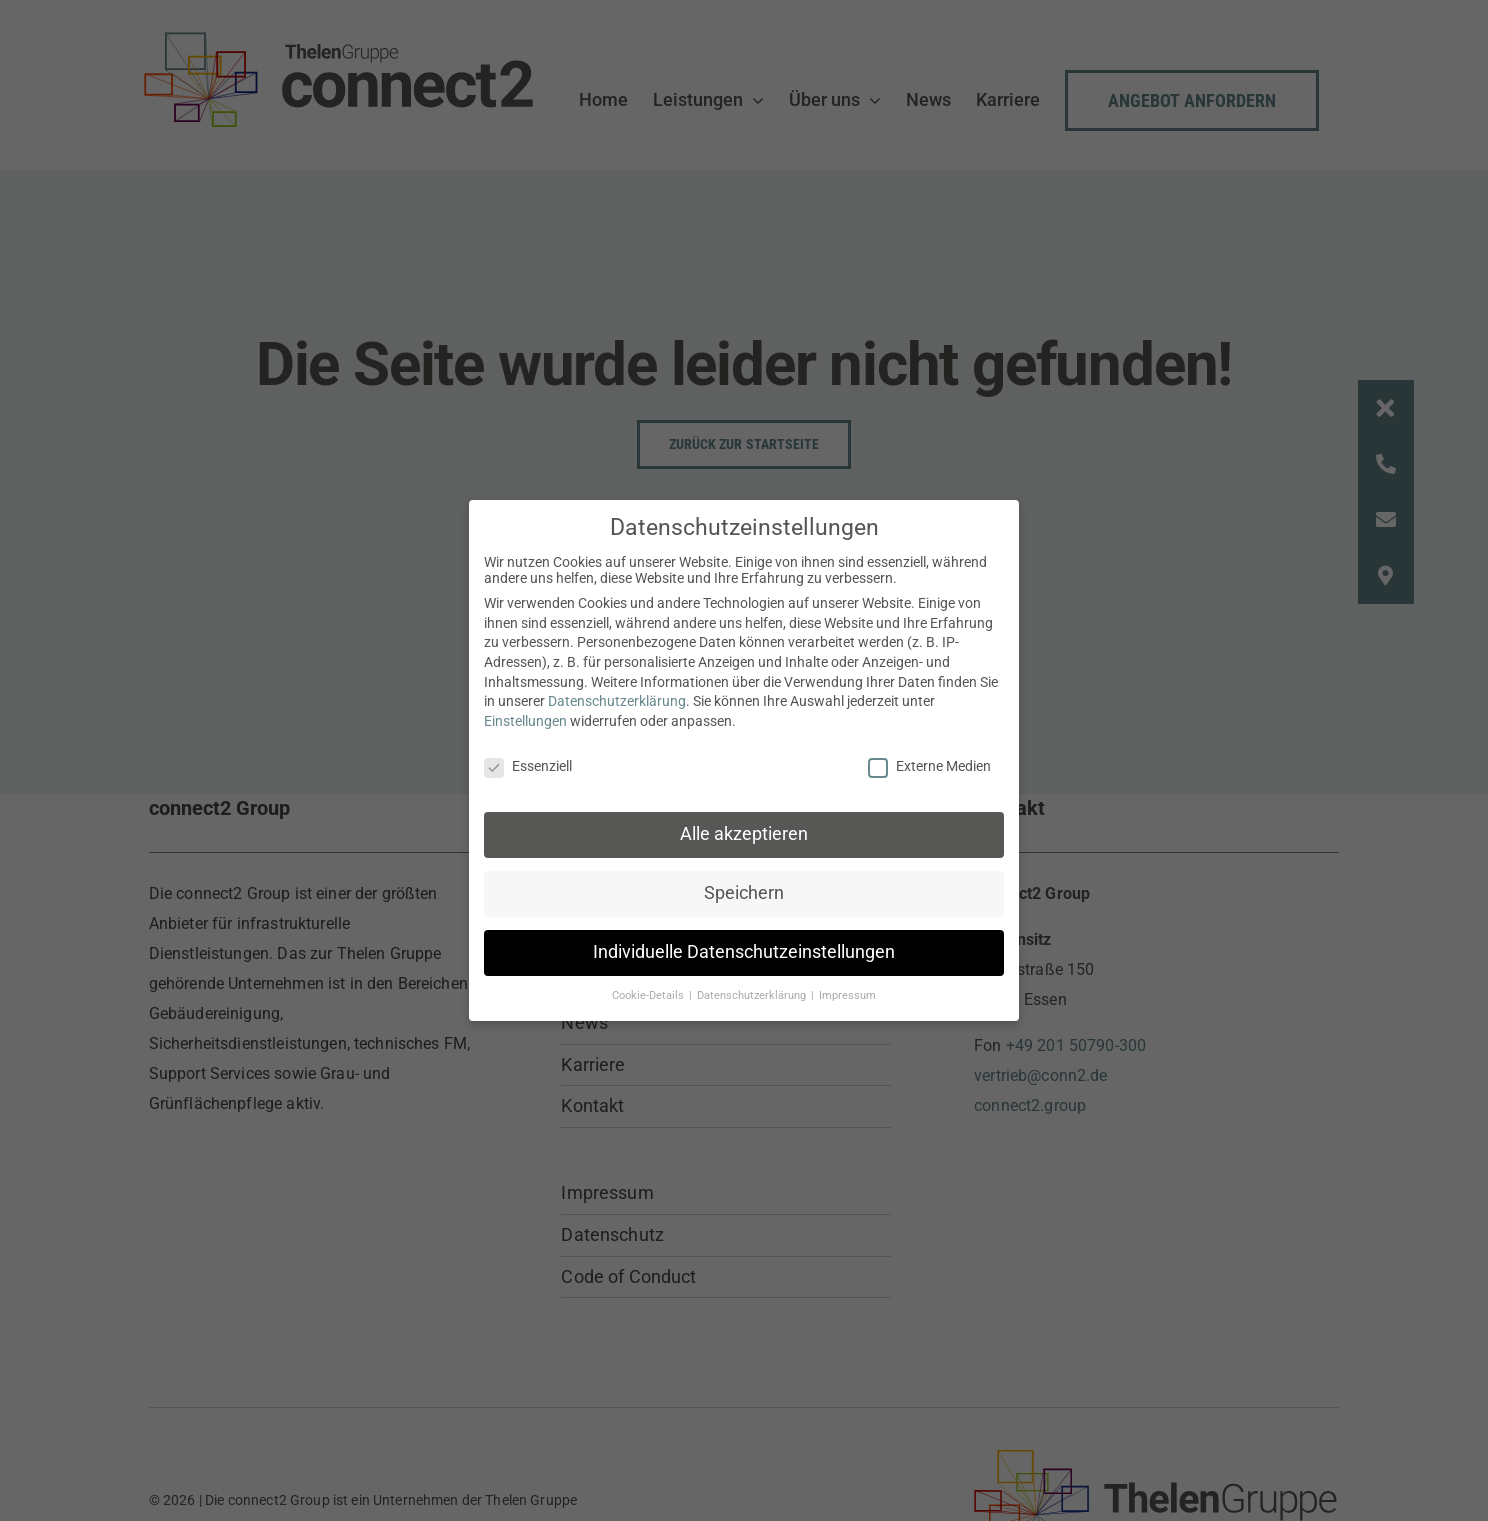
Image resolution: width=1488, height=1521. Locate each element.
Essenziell (528, 765)
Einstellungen (525, 721)
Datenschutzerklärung (617, 701)
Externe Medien (929, 765)
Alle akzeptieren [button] (744, 834)
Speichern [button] (744, 893)
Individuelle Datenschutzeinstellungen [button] (744, 952)
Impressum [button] (847, 995)
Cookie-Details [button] (649, 995)
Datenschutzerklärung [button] (753, 995)
